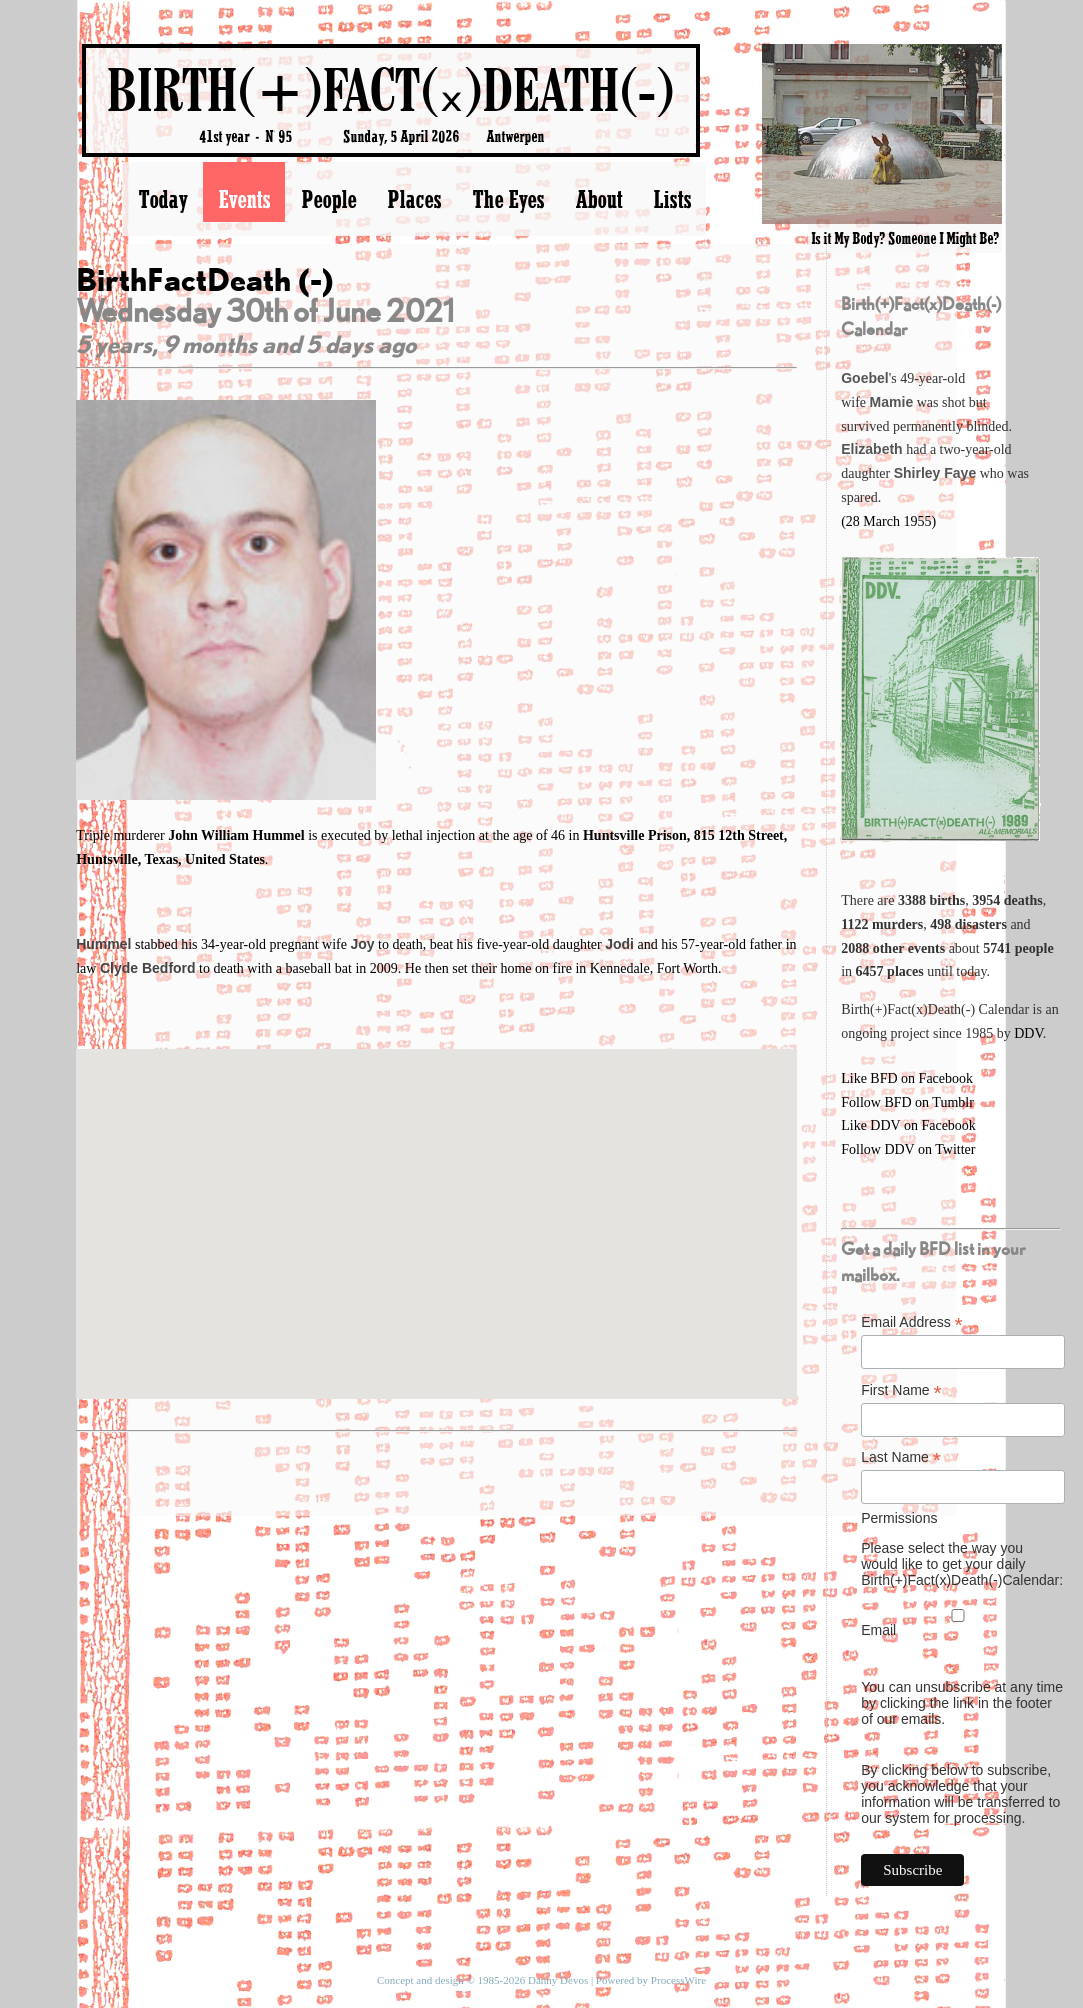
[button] (436, 1205)
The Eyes (508, 199)
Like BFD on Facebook (907, 1078)
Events (244, 199)
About (598, 199)
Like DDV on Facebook (908, 1125)
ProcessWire (678, 1980)
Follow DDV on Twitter (908, 1149)
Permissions (899, 1518)
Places (414, 199)
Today (162, 199)
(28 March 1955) (888, 521)
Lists (672, 199)
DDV (1028, 1033)
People (328, 199)
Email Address (912, 1322)
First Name (901, 1390)
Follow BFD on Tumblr (907, 1102)
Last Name (901, 1457)
